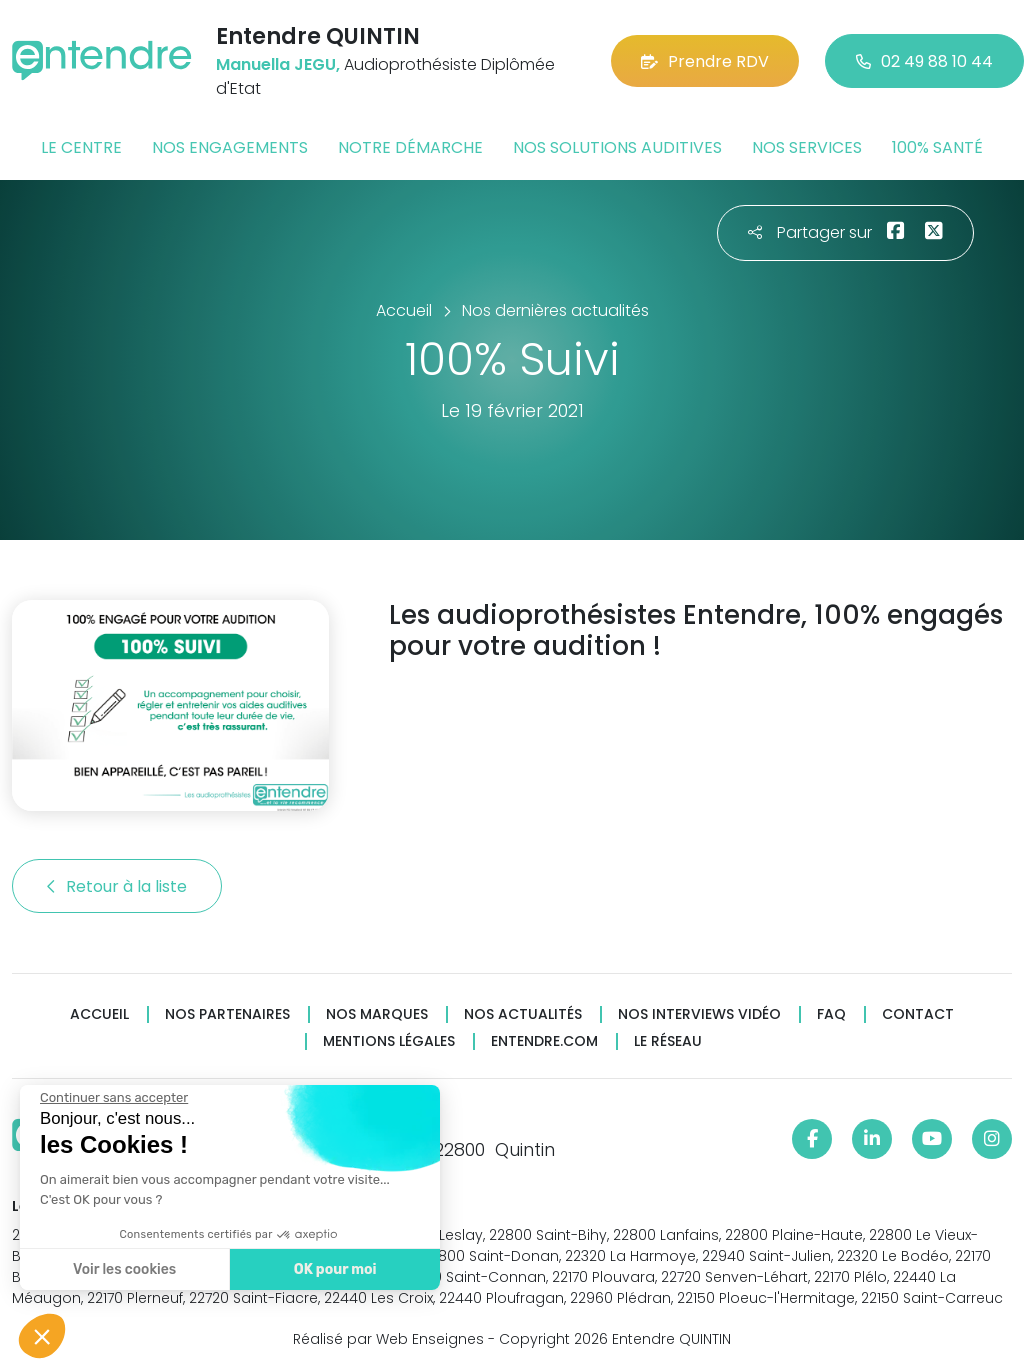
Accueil (99, 1014)
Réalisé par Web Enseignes (388, 1339)
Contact (918, 1014)
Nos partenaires (227, 1014)
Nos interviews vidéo (699, 1014)
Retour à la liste (117, 886)
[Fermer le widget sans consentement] (112, 1098)
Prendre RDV (705, 61)
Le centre (81, 147)
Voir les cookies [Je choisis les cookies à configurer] (122, 1269)
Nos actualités (523, 1014)
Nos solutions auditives (617, 147)
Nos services (807, 147)
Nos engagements (230, 147)
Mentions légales (389, 1041)
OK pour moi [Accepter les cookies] (332, 1269)
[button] (42, 1336)
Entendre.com (544, 1041)
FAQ (831, 1014)
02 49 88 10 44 (924, 61)
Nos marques (377, 1014)
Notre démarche (410, 147)
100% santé (937, 147)
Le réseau (668, 1041)
